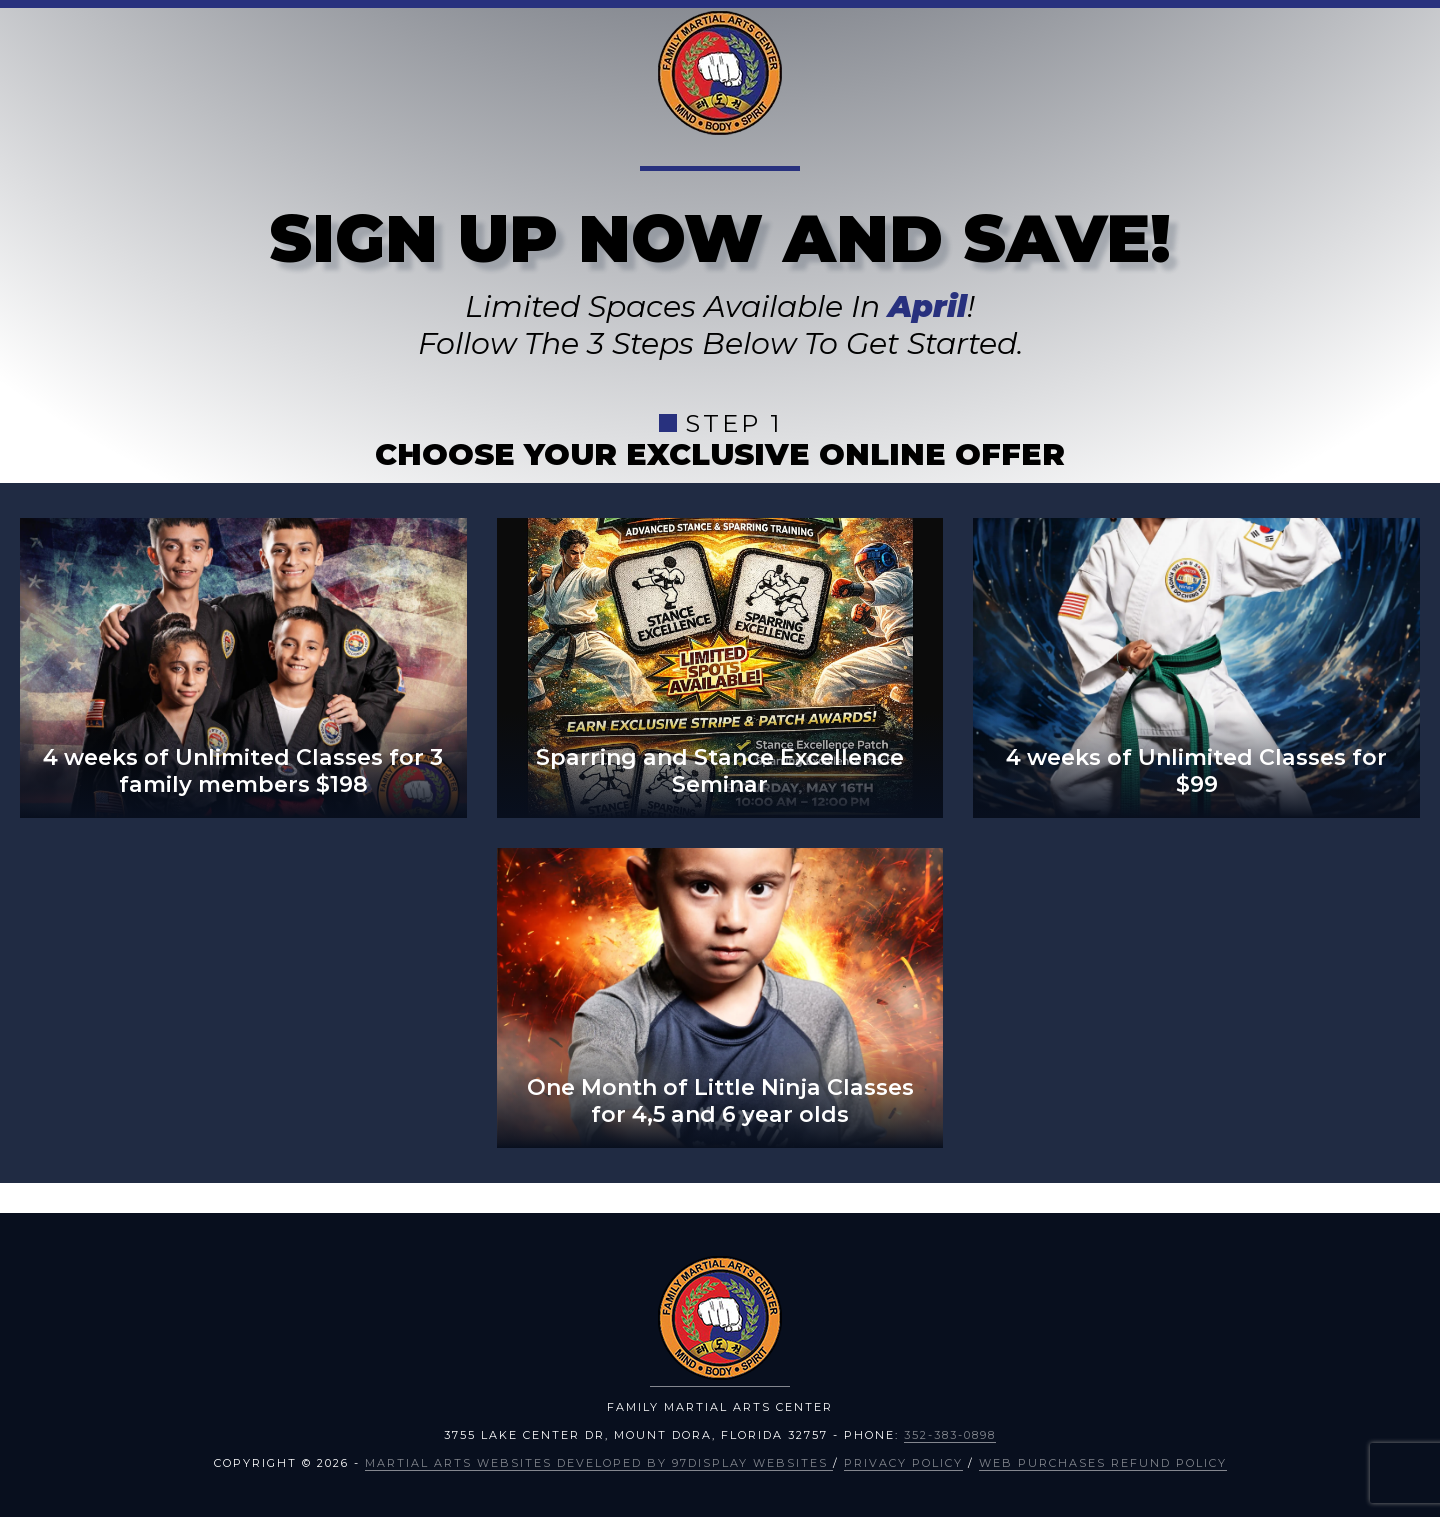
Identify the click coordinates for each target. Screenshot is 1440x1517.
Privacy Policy (903, 1463)
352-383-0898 (950, 1435)
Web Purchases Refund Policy (1103, 1463)
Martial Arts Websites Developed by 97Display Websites (599, 1463)
